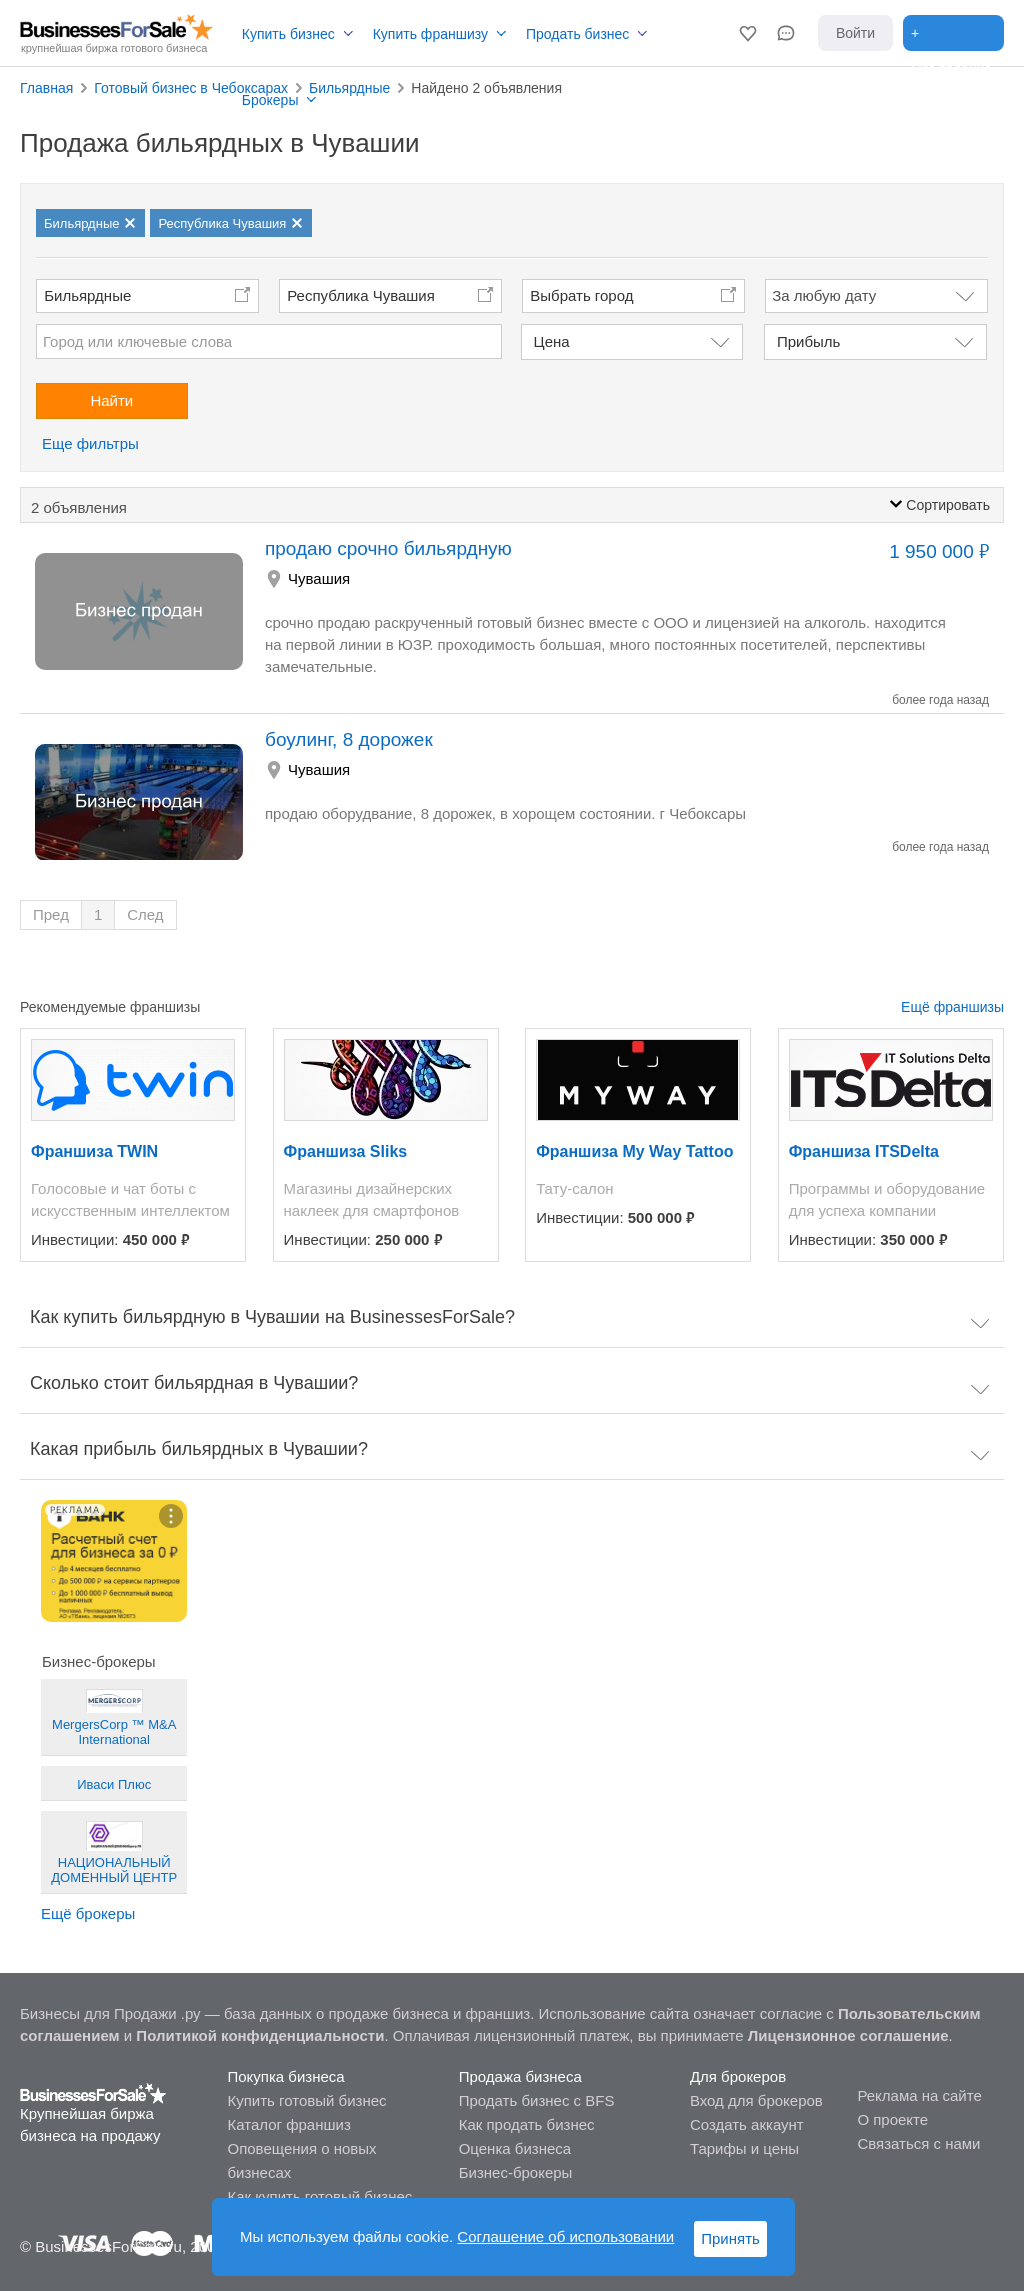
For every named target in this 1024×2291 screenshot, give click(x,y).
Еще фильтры (90, 443)
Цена (552, 341)
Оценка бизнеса (515, 2148)
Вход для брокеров (756, 2100)
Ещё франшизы (952, 1007)
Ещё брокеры (88, 1913)
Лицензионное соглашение (848, 2035)
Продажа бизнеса (520, 2076)
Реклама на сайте (919, 2095)
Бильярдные (87, 295)
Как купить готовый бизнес (319, 2196)
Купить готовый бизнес (306, 2100)
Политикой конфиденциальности (260, 2035)
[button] (748, 33)
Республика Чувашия (361, 295)
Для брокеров (738, 2076)
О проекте (892, 2119)
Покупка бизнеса (285, 2076)
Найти (111, 400)
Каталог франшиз (288, 2124)
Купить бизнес (288, 34)
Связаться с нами (918, 2143)
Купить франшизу (430, 34)
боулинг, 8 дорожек (349, 739)
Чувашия (319, 578)
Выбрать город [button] (581, 295)
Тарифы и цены (744, 2148)
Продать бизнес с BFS (537, 2100)
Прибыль (808, 341)
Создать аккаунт (747, 2124)
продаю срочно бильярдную (388, 548)
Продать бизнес (577, 34)
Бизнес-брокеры (516, 2172)
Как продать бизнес (527, 2124)
